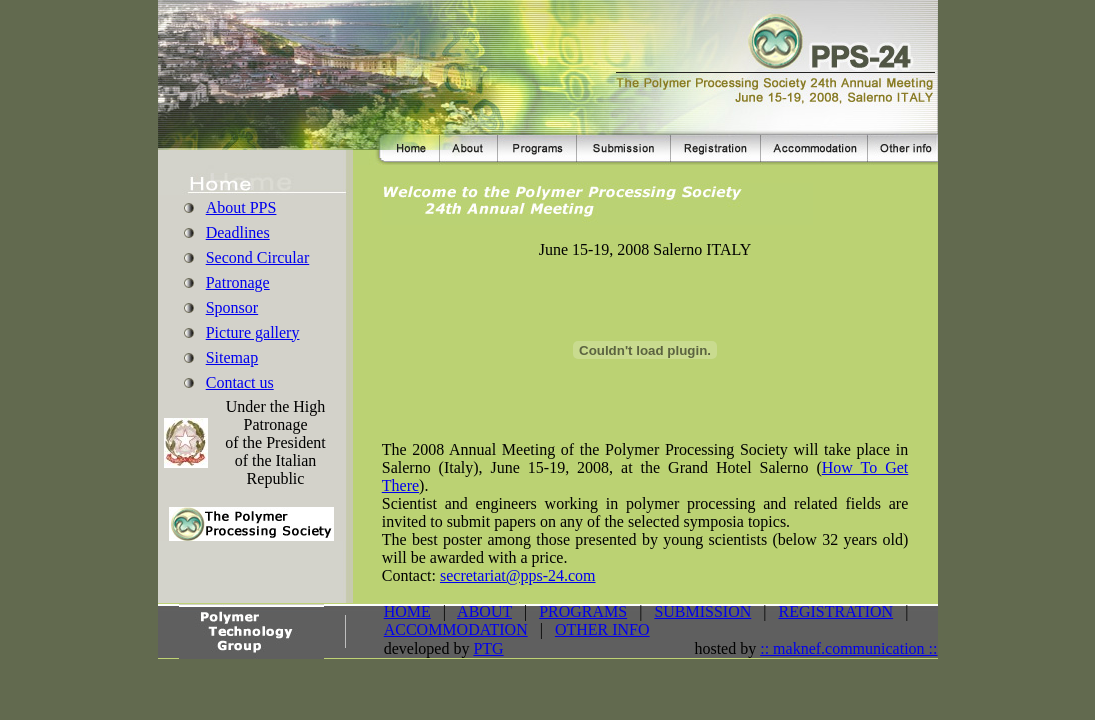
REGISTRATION (836, 611)
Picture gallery (253, 332)
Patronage (238, 282)
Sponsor (232, 307)
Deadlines (238, 232)
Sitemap (232, 357)
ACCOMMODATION (456, 629)
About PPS (241, 207)
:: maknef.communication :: (848, 648)
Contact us (240, 382)
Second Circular (258, 257)
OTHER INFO (602, 629)
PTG (488, 648)
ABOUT (484, 611)
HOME (407, 611)
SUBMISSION (702, 611)
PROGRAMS (583, 611)
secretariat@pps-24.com (518, 575)
